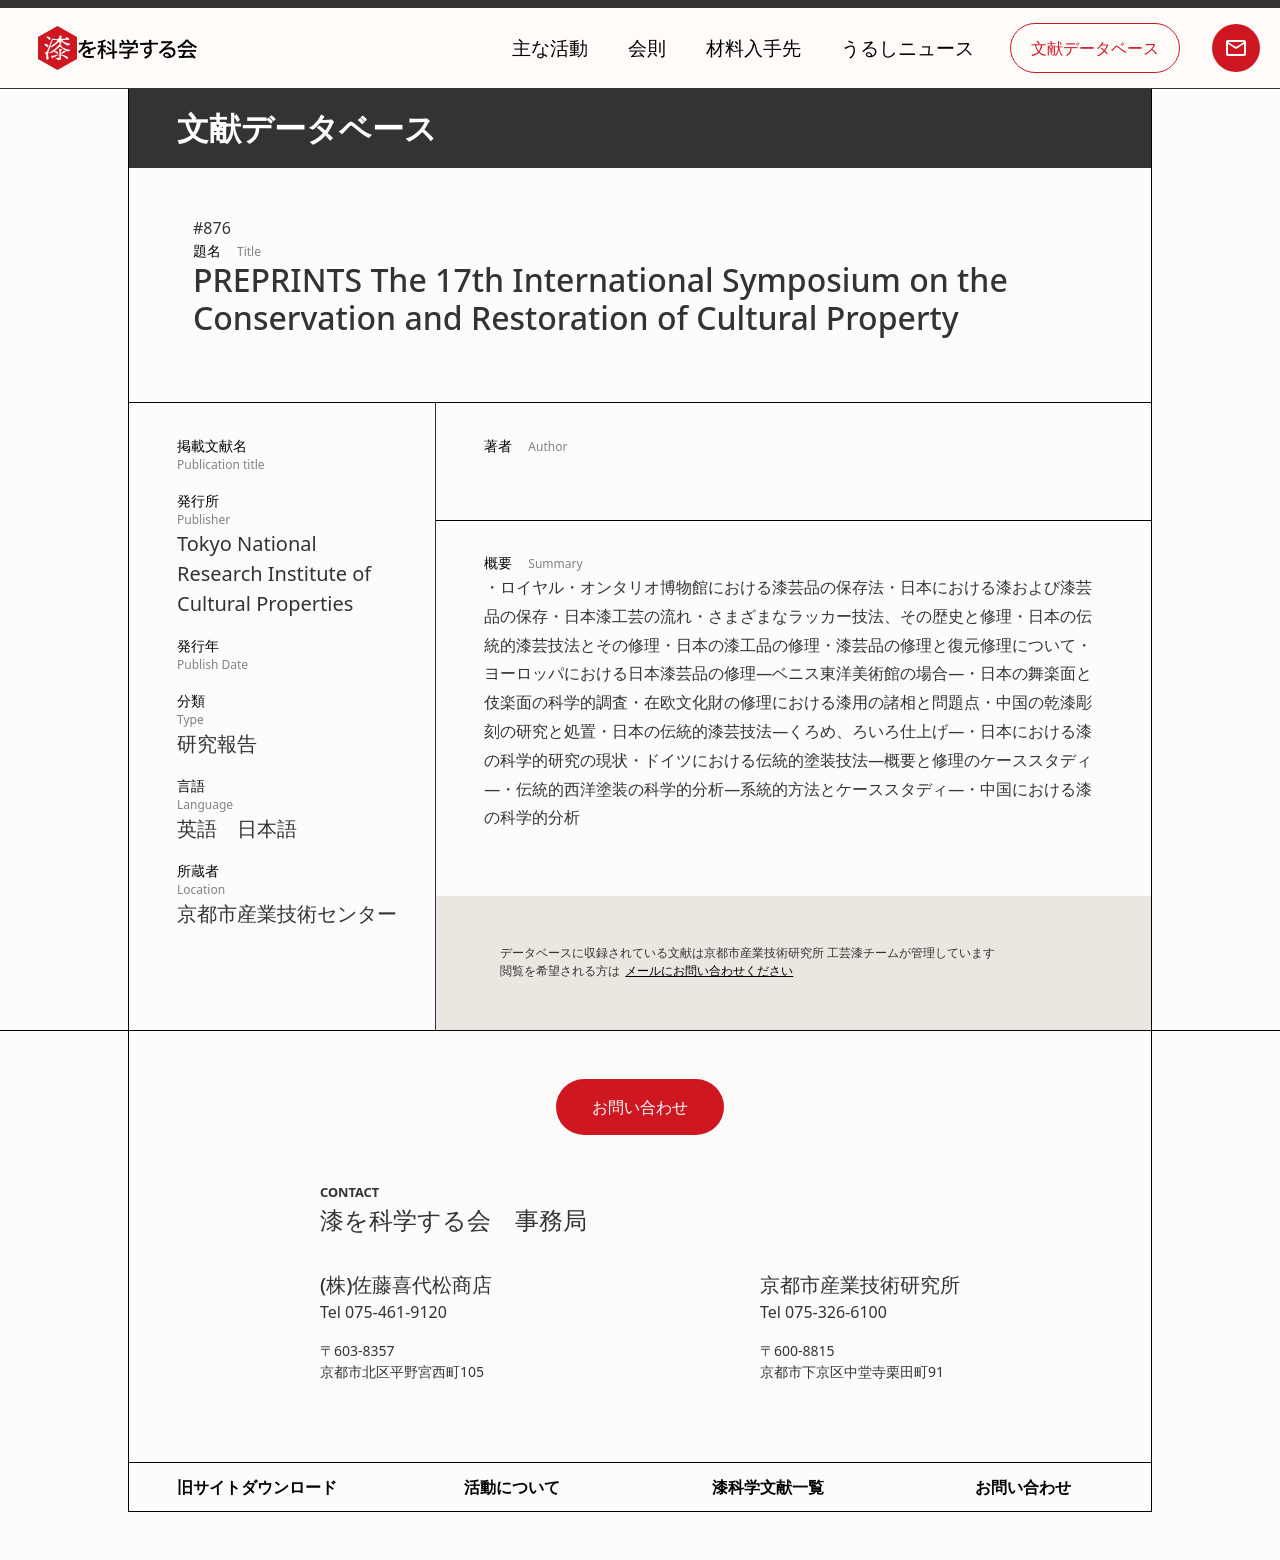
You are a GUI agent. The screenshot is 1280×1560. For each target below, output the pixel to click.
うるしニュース (907, 47)
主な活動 (550, 47)
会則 (647, 47)
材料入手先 (753, 47)
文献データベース (1095, 48)
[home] (118, 48)
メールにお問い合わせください (709, 970)
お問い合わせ (640, 1107)
